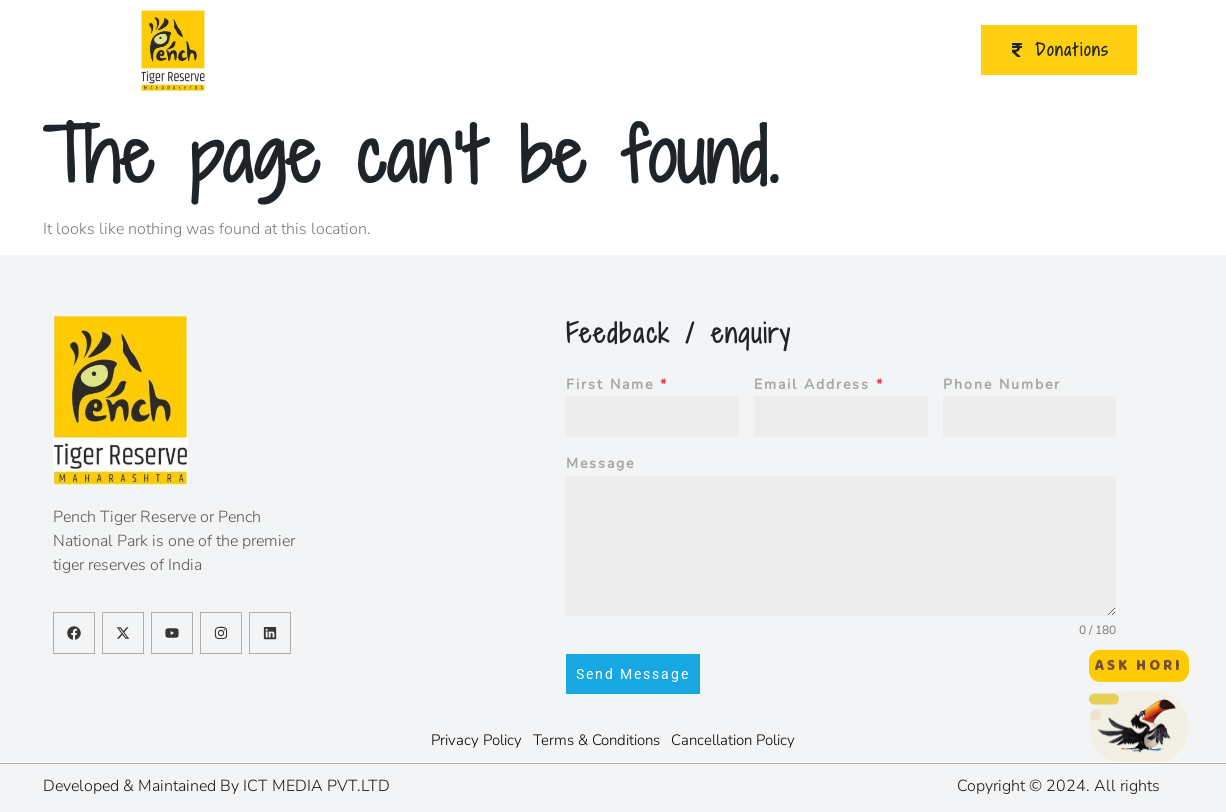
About (349, 50)
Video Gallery (826, 50)
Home (257, 50)
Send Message (633, 674)
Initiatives (712, 50)
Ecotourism (461, 50)
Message (600, 463)
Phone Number (1002, 384)
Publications (582, 50)
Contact (919, 50)
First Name (617, 384)
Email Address (819, 384)
